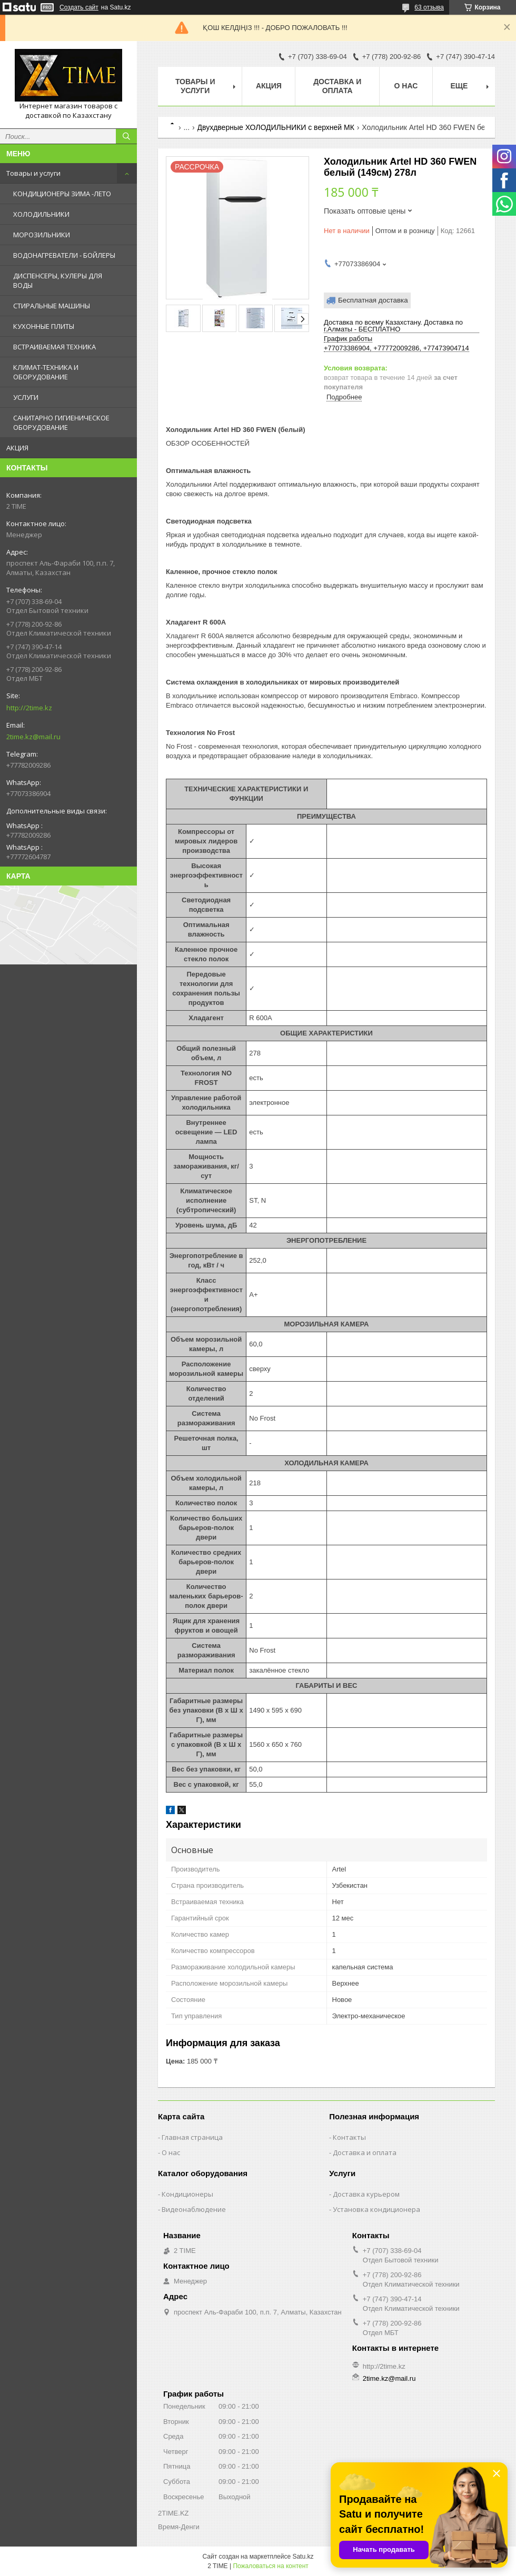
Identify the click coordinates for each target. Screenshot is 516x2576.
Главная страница (192, 2137)
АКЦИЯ (17, 447)
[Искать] (126, 136)
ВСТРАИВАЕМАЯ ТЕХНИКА (54, 346)
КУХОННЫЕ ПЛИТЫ (43, 326)
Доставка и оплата (337, 86)
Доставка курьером (366, 2194)
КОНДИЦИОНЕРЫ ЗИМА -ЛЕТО (62, 193)
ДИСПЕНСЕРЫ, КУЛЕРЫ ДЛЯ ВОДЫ (57, 280)
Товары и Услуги (195, 86)
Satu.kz (302, 2556)
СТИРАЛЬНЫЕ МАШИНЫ (51, 305)
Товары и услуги (33, 173)
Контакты (349, 2137)
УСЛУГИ (25, 397)
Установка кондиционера (376, 2209)
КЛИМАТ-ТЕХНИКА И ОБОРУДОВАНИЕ (45, 372)
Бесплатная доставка (373, 300)
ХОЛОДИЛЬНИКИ (41, 214)
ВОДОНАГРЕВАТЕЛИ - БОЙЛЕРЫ (64, 255)
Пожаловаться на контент (270, 2566)
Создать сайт (78, 7)
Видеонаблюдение (194, 2209)
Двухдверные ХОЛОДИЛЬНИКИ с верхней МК (275, 127)
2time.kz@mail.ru (33, 736)
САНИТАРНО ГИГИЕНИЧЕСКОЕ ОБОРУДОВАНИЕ (61, 422)
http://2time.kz (29, 707)
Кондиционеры (187, 2194)
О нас (406, 86)
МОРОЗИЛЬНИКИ (41, 234)
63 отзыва (429, 7)
